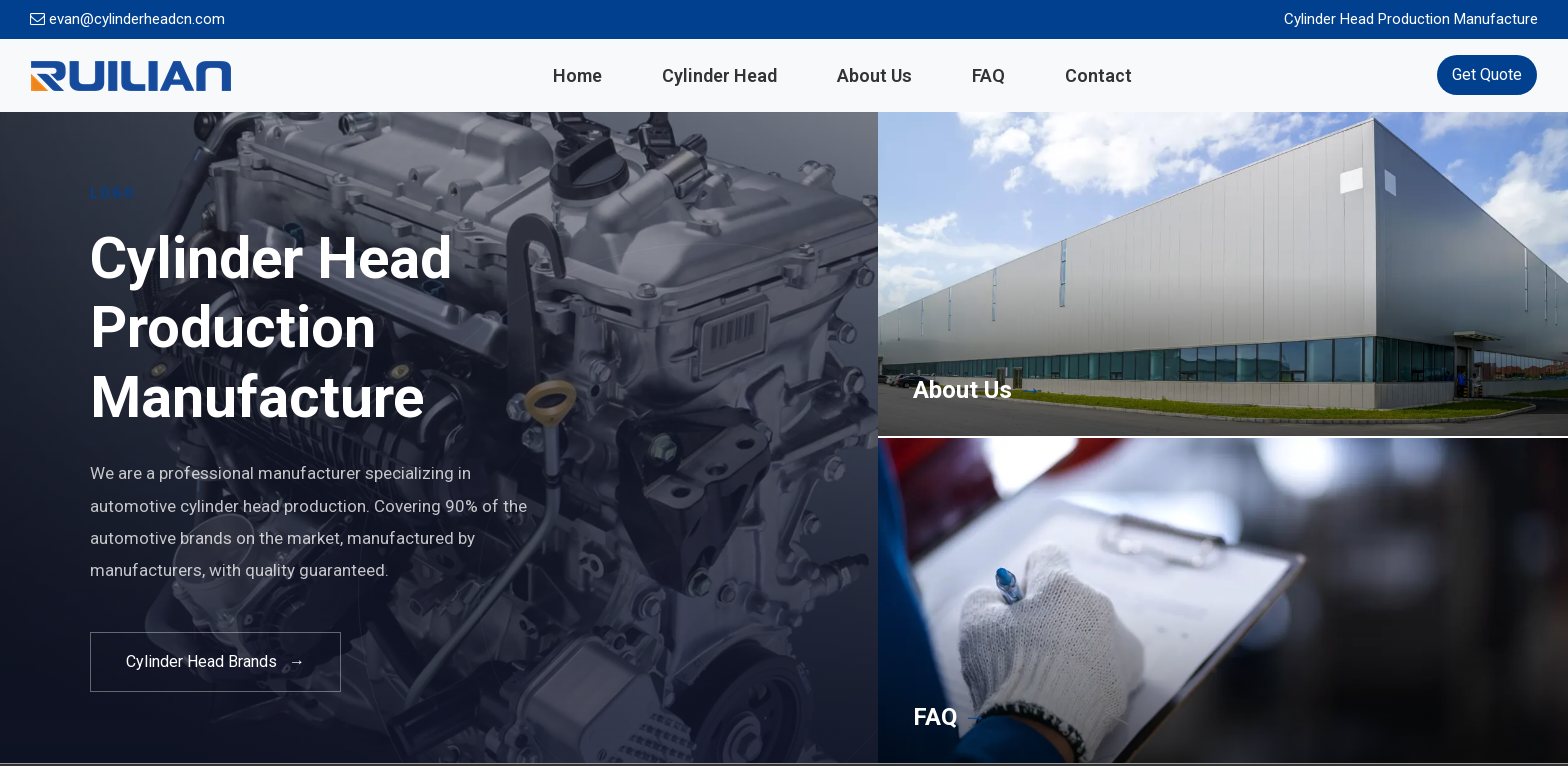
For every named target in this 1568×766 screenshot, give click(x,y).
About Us (874, 75)
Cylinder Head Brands (215, 662)
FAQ (988, 75)
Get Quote (1487, 74)
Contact (1098, 75)
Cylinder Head (719, 75)
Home (577, 75)
